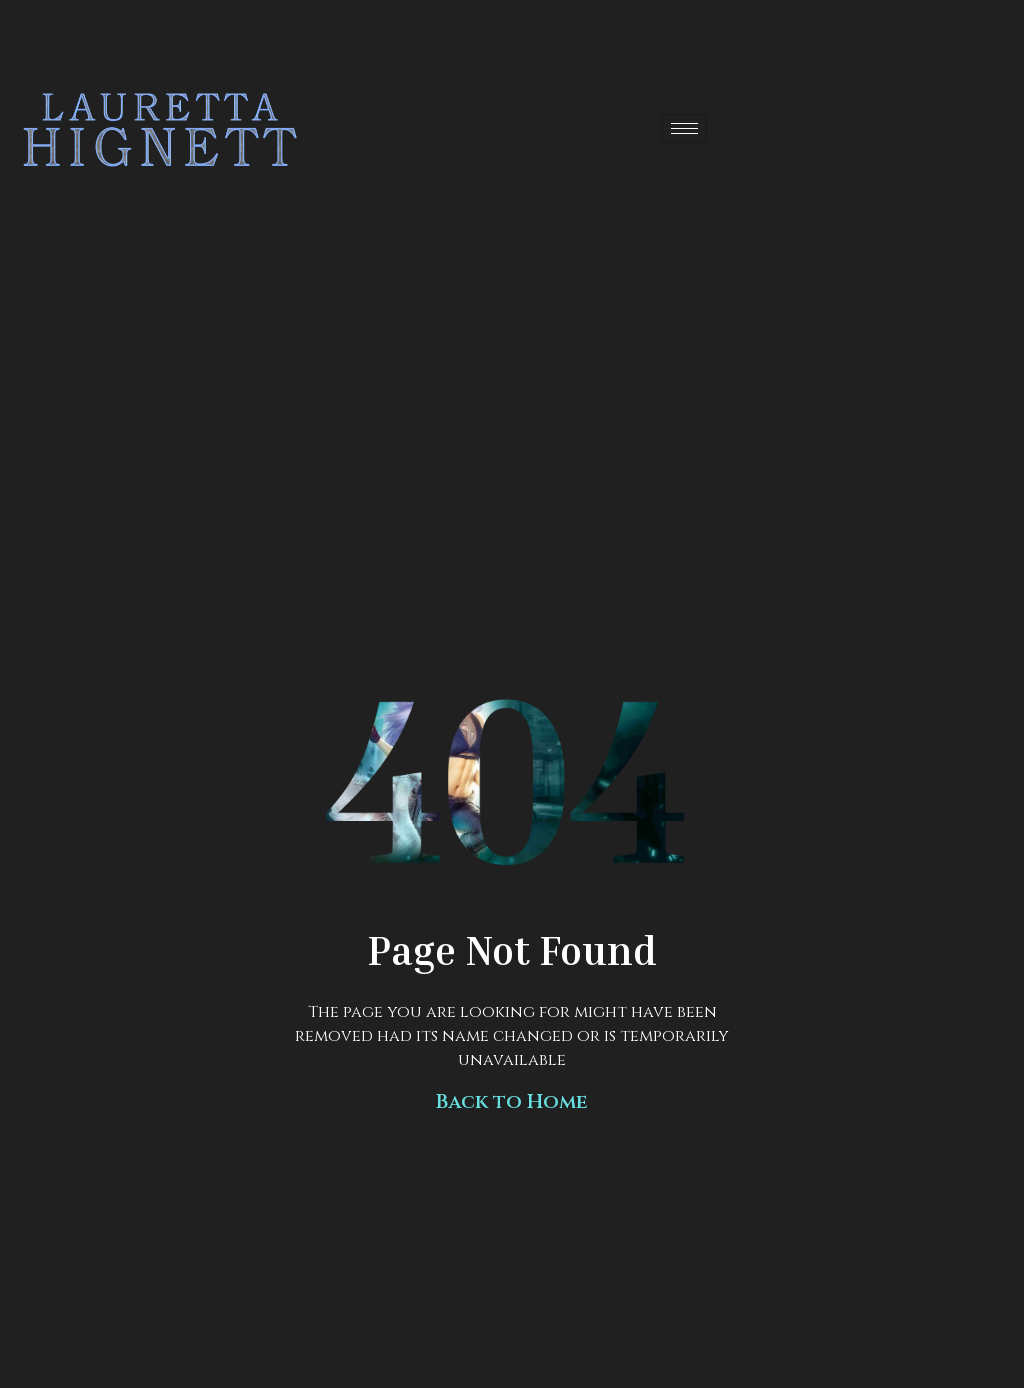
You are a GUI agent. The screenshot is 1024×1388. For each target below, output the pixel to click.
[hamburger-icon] (684, 128)
